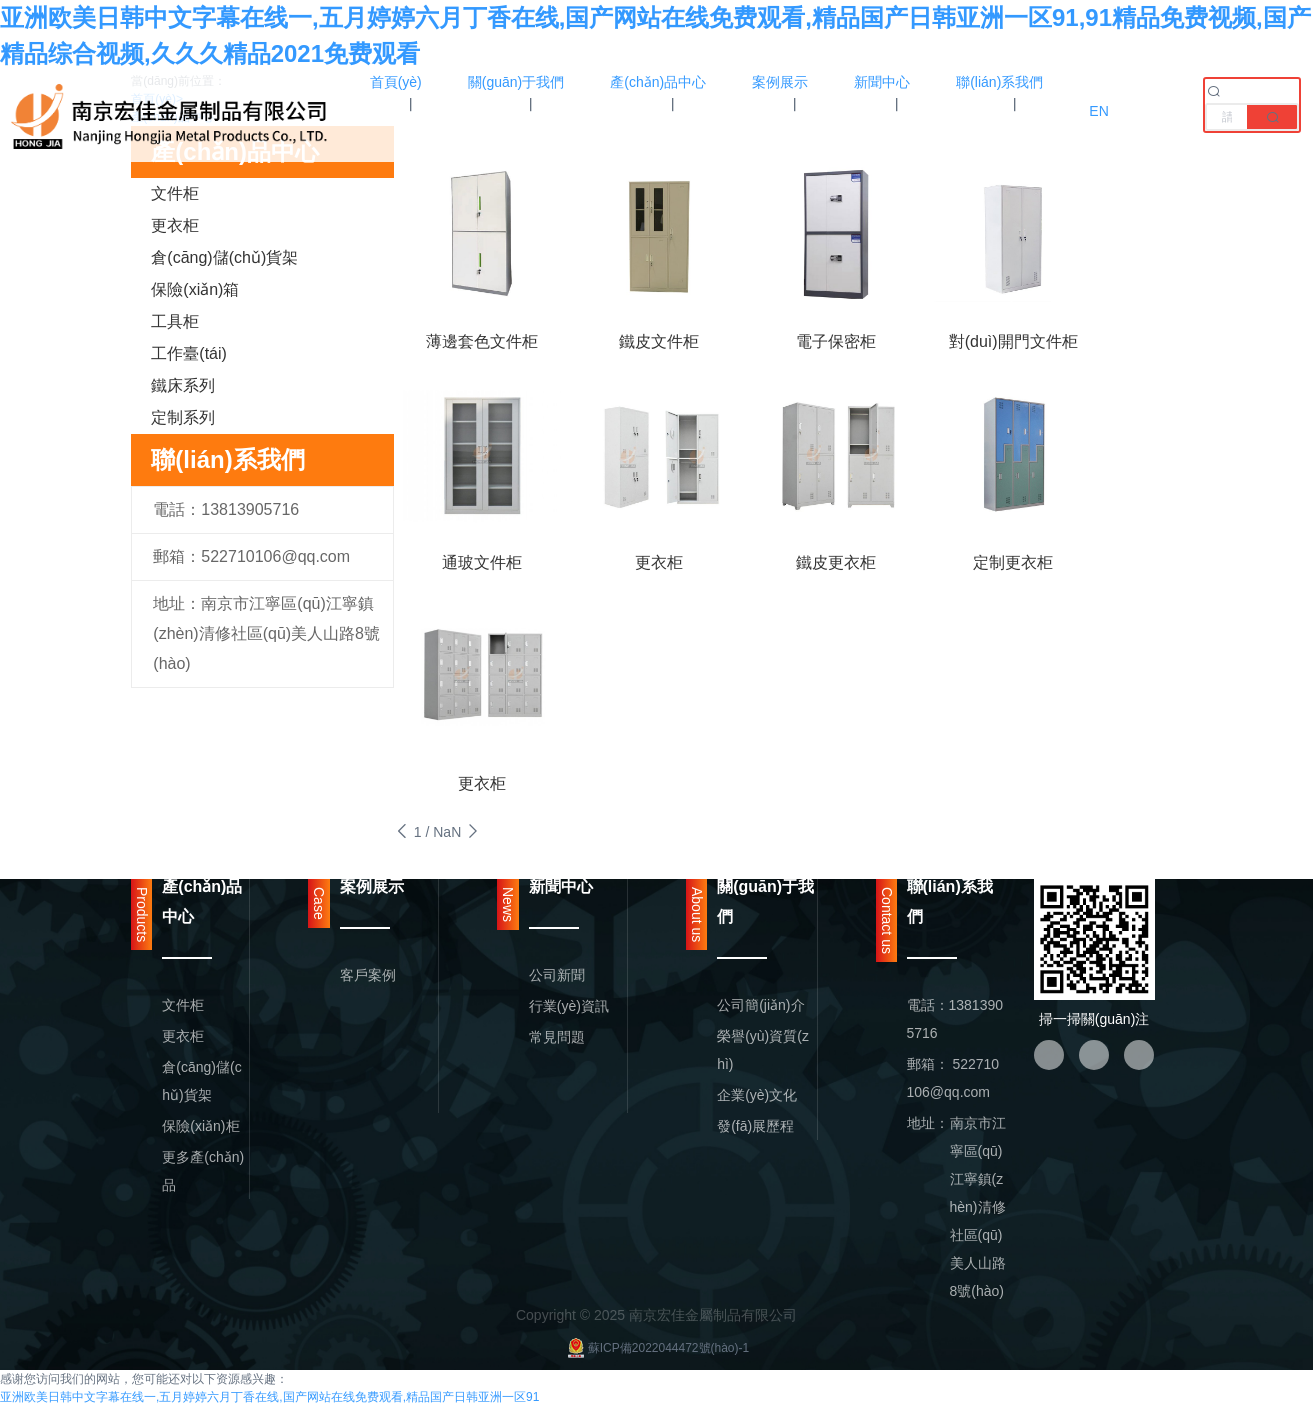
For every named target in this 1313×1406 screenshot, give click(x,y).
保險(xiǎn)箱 (195, 289)
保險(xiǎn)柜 (200, 1126)
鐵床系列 (183, 385)
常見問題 (557, 1037)
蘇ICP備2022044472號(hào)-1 (656, 1348)
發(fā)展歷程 (755, 1126)
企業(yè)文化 (757, 1095)
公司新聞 (557, 975)
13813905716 (250, 509)
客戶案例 (368, 975)
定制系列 (183, 417)
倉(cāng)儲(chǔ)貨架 (224, 257)
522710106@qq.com (275, 556)
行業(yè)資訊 (569, 1006)
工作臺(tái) (189, 353)
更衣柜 (175, 225)
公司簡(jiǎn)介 (760, 1005)
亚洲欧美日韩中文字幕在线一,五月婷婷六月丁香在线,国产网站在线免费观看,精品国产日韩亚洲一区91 (269, 1397)
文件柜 (175, 193)
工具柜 (175, 321)
